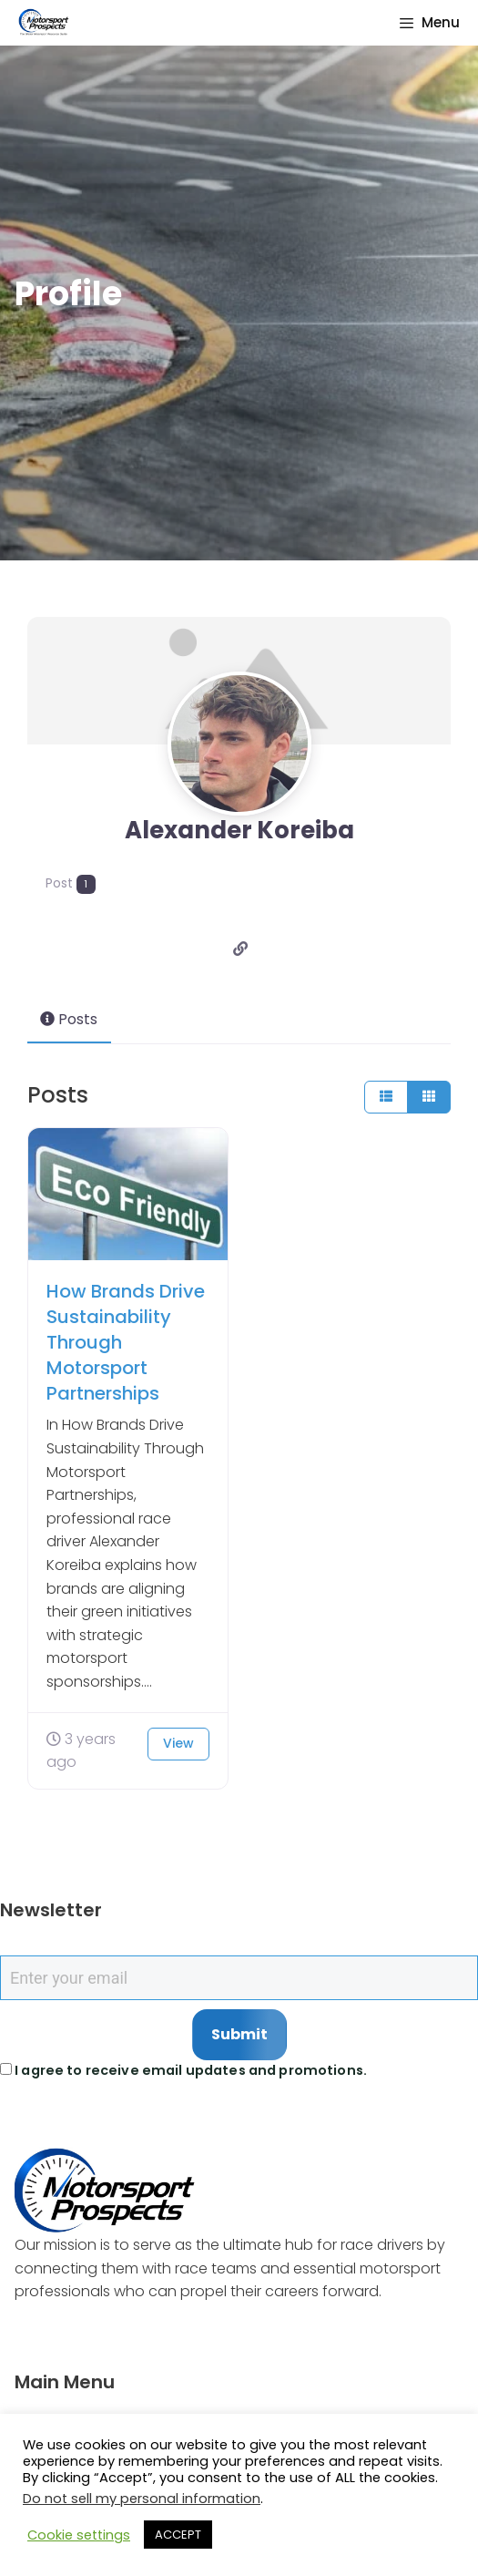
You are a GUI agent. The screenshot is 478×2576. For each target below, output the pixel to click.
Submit (239, 2030)
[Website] (241, 944)
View (178, 1739)
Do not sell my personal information (141, 2498)
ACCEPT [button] (178, 2534)
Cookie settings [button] (78, 2535)
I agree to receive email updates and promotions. (183, 2067)
